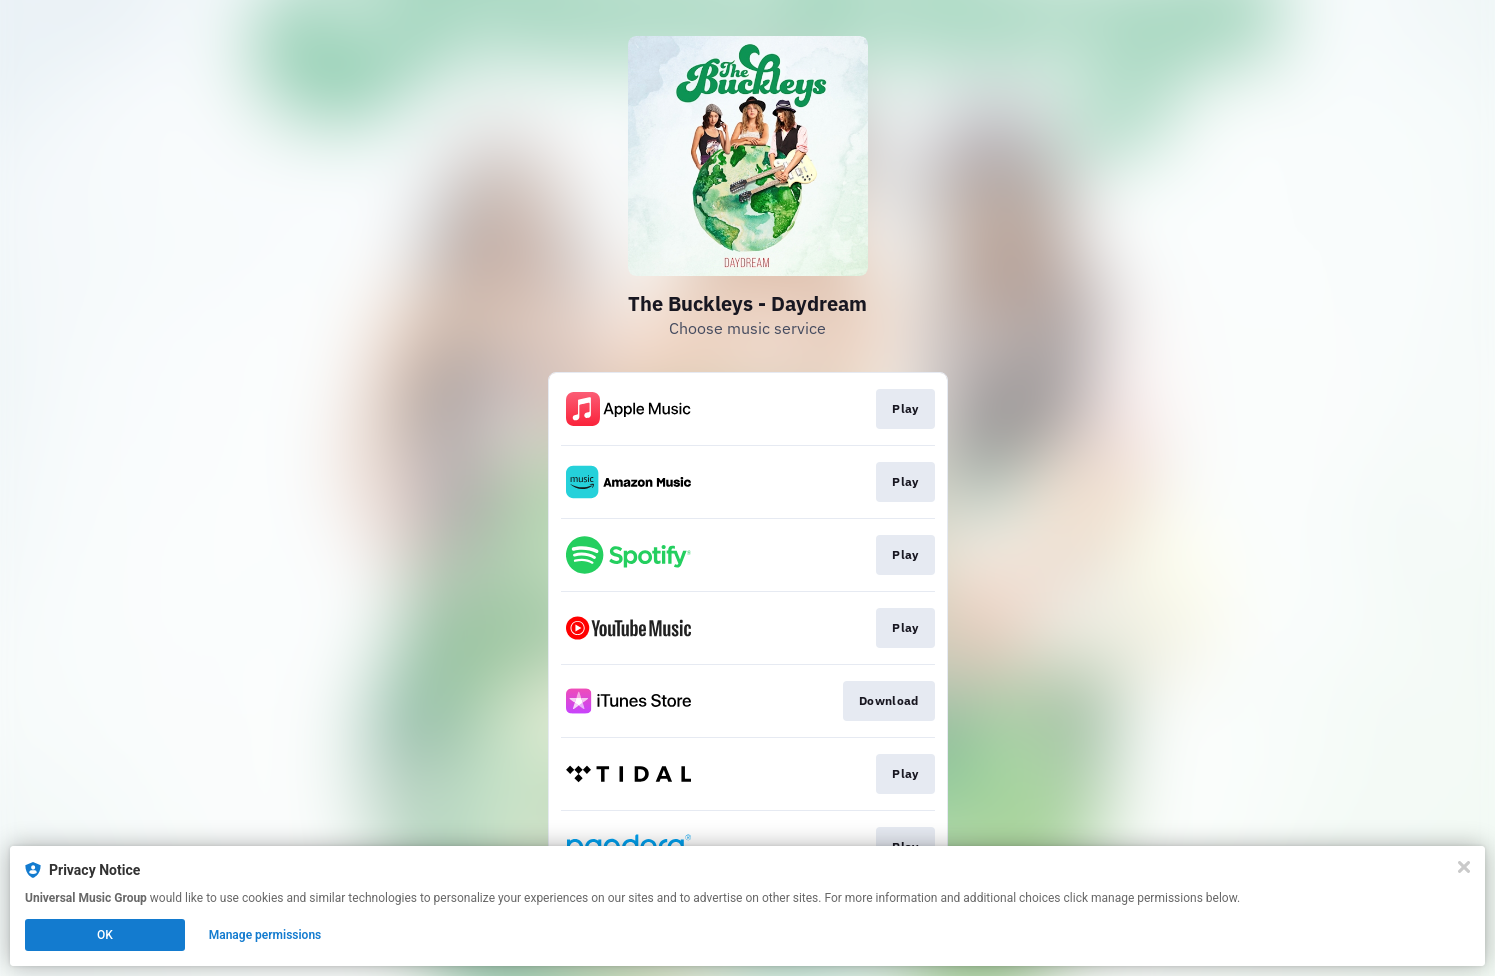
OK (105, 935)
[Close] (1464, 867)
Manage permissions (265, 935)
